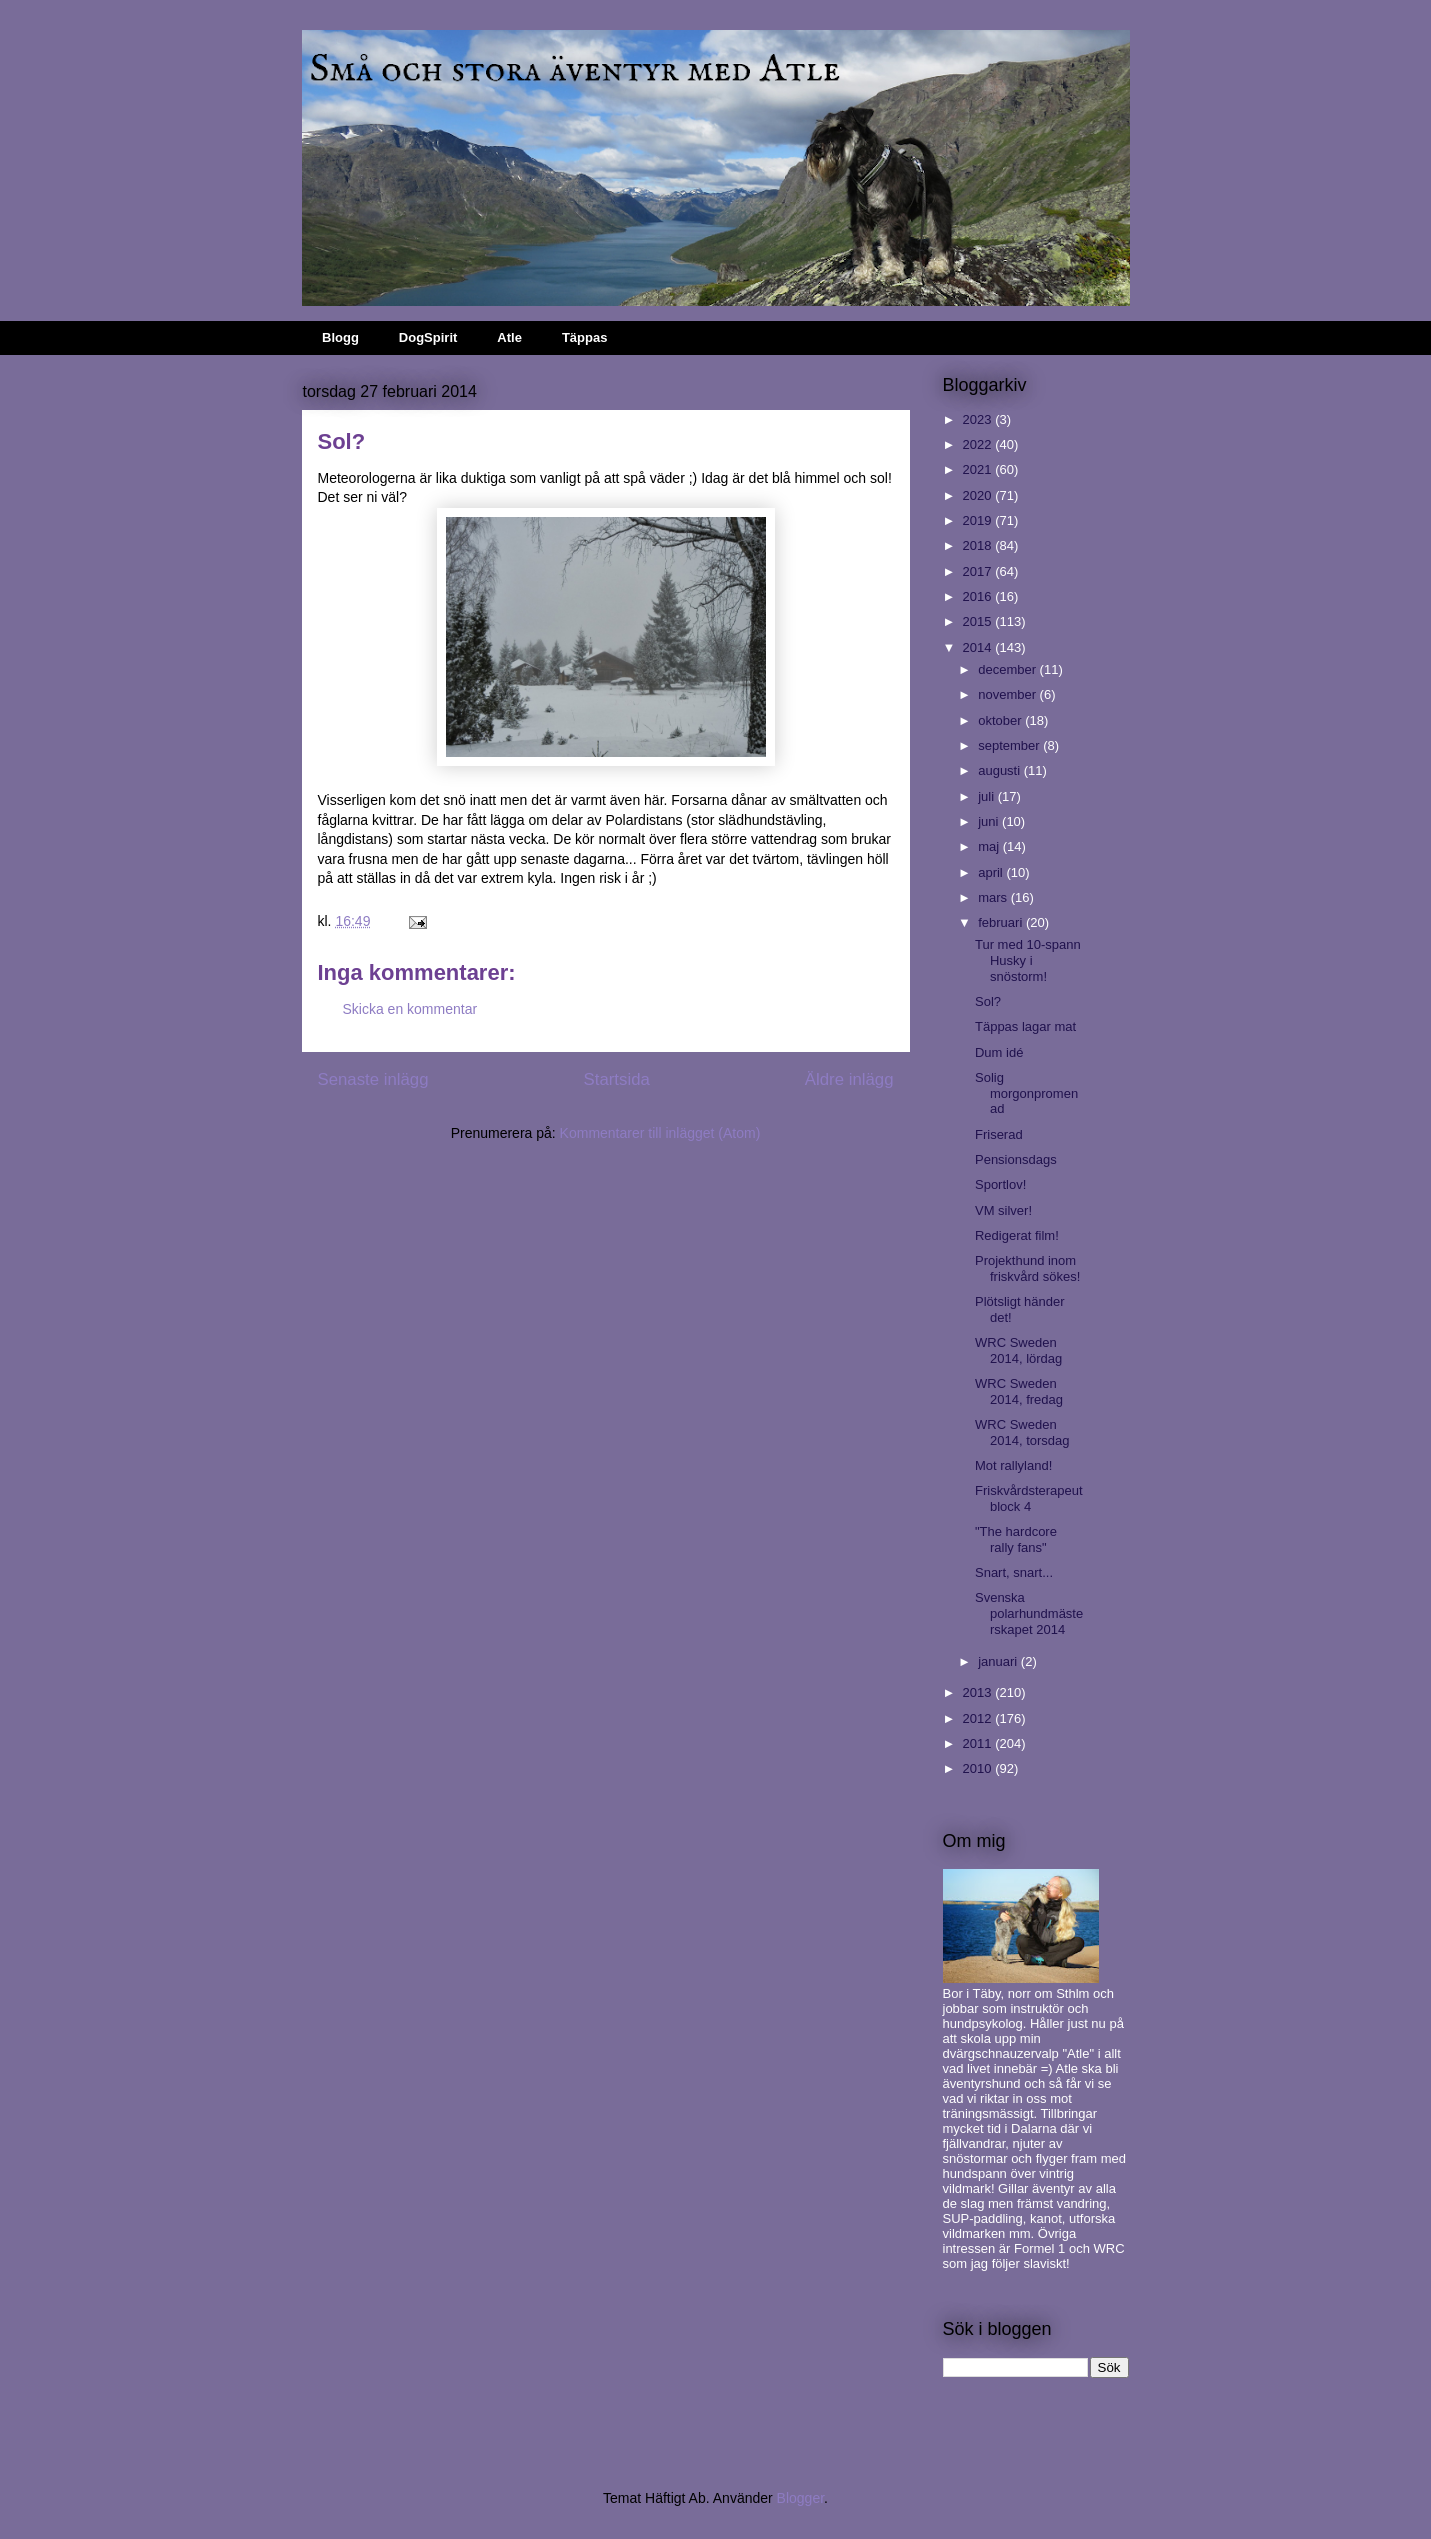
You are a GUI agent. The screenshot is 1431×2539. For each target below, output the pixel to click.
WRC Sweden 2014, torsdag (1022, 1432)
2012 (979, 1718)
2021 (979, 469)
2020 (979, 495)
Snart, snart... (1014, 1572)
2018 (979, 545)
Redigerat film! (1017, 1235)
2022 (979, 444)
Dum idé (999, 1052)
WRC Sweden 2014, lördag (1018, 1350)
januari (999, 1661)
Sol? (988, 1001)
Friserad (999, 1134)
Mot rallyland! (1013, 1465)
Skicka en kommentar (410, 1009)
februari (1002, 922)
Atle (509, 337)
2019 (979, 520)
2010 (979, 1768)
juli (988, 796)
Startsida (617, 1079)
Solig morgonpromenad (1026, 1093)
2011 (979, 1743)
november (1008, 694)
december (1008, 669)
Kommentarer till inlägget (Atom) (660, 1133)
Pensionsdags (1016, 1159)
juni (990, 821)
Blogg (340, 337)
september (1010, 745)
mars (994, 897)
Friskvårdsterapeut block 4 (1029, 1498)
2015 (979, 621)
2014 (979, 647)
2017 (979, 571)
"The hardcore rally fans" (1016, 1539)
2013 (979, 1692)
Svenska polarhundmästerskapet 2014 (1029, 1613)
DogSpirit (428, 337)
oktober (1001, 720)
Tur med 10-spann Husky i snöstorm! (1028, 960)
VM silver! (1003, 1210)
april (992, 872)
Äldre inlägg (849, 1079)
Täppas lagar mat (1025, 1026)
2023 (979, 419)
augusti (1001, 770)
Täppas (585, 337)
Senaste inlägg (373, 1079)
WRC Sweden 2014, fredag (1019, 1391)
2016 (979, 596)
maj (990, 846)
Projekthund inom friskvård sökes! (1027, 1268)
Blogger (800, 2498)
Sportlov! (1000, 1184)
